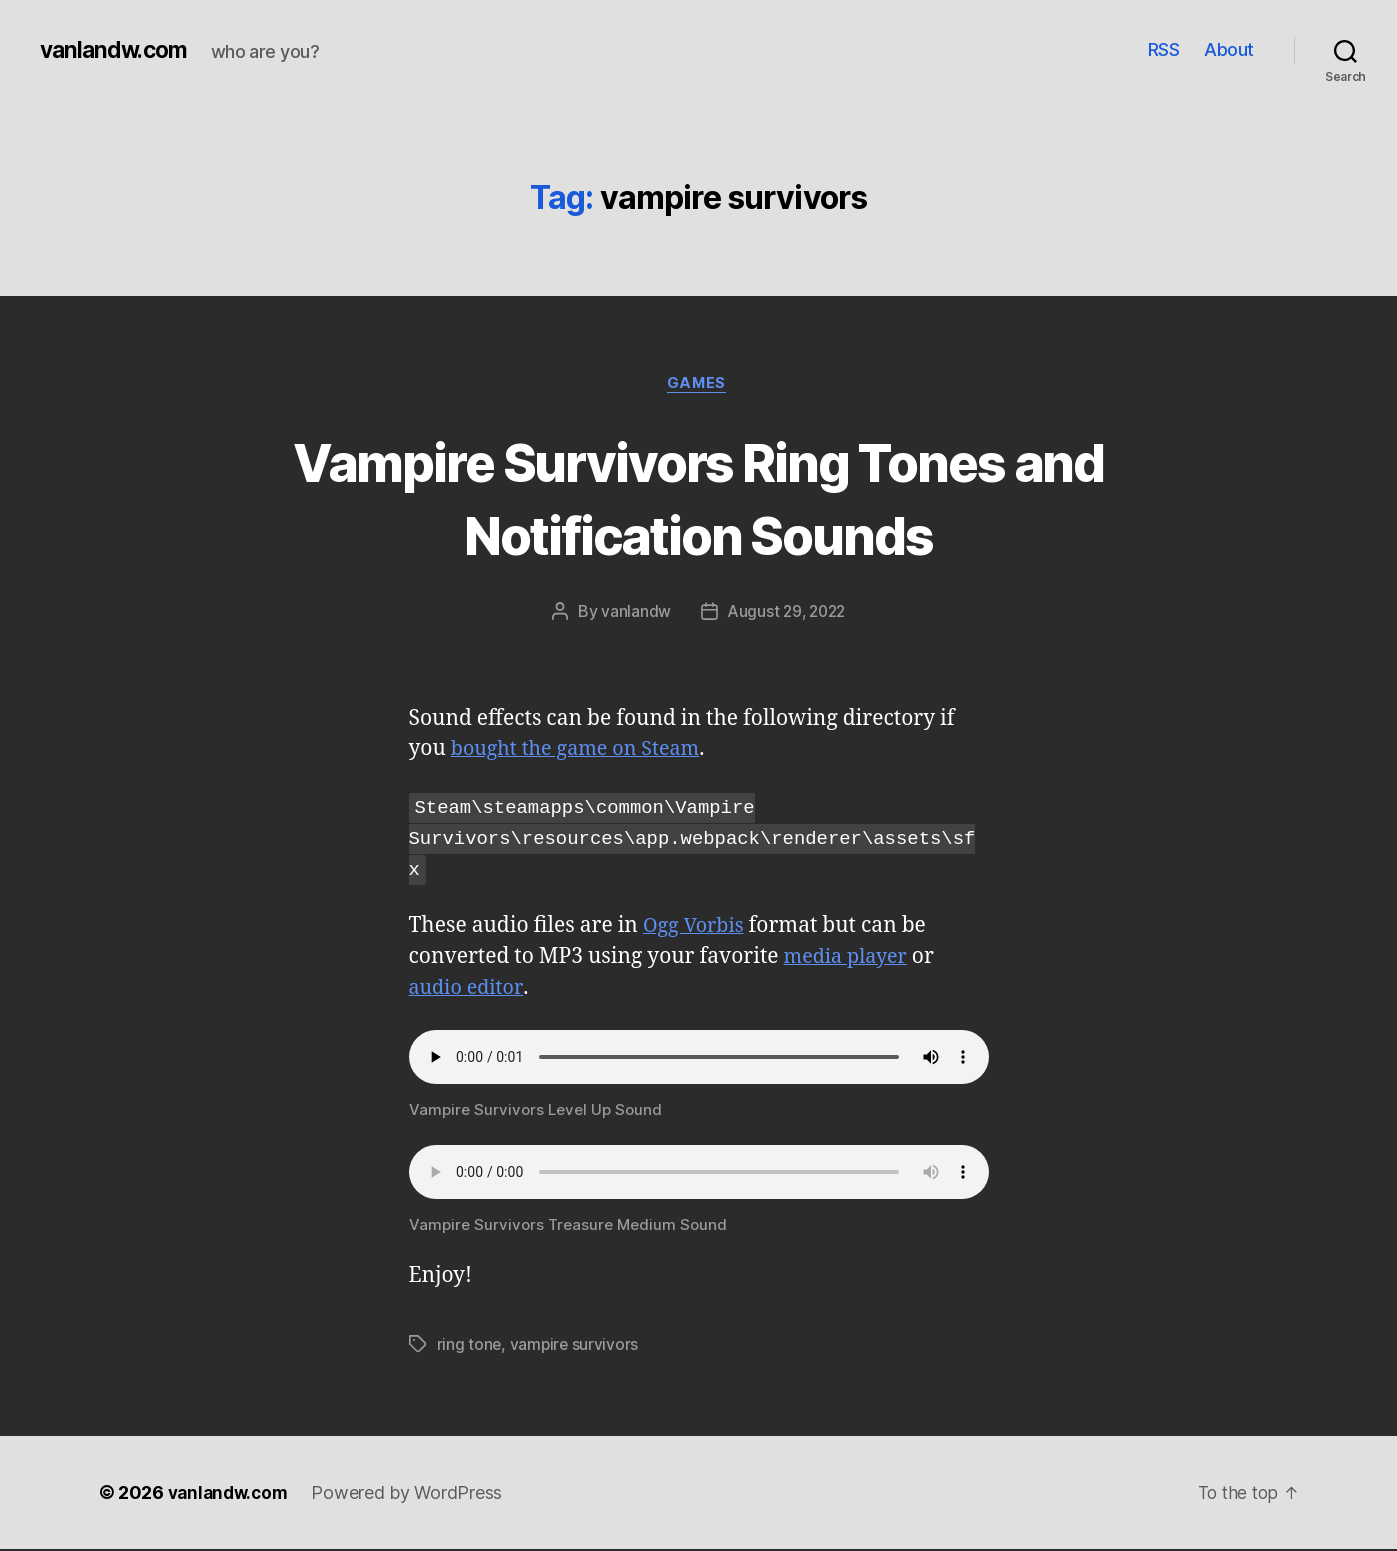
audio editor (468, 989)
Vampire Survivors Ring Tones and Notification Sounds (698, 498)
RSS (1164, 49)
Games (699, 385)
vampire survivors (576, 1346)
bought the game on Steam (583, 751)
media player (849, 958)
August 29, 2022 (787, 614)
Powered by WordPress (413, 1494)
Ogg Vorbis (696, 927)
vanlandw (633, 614)
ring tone (470, 1346)
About (1229, 49)
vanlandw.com (117, 50)
